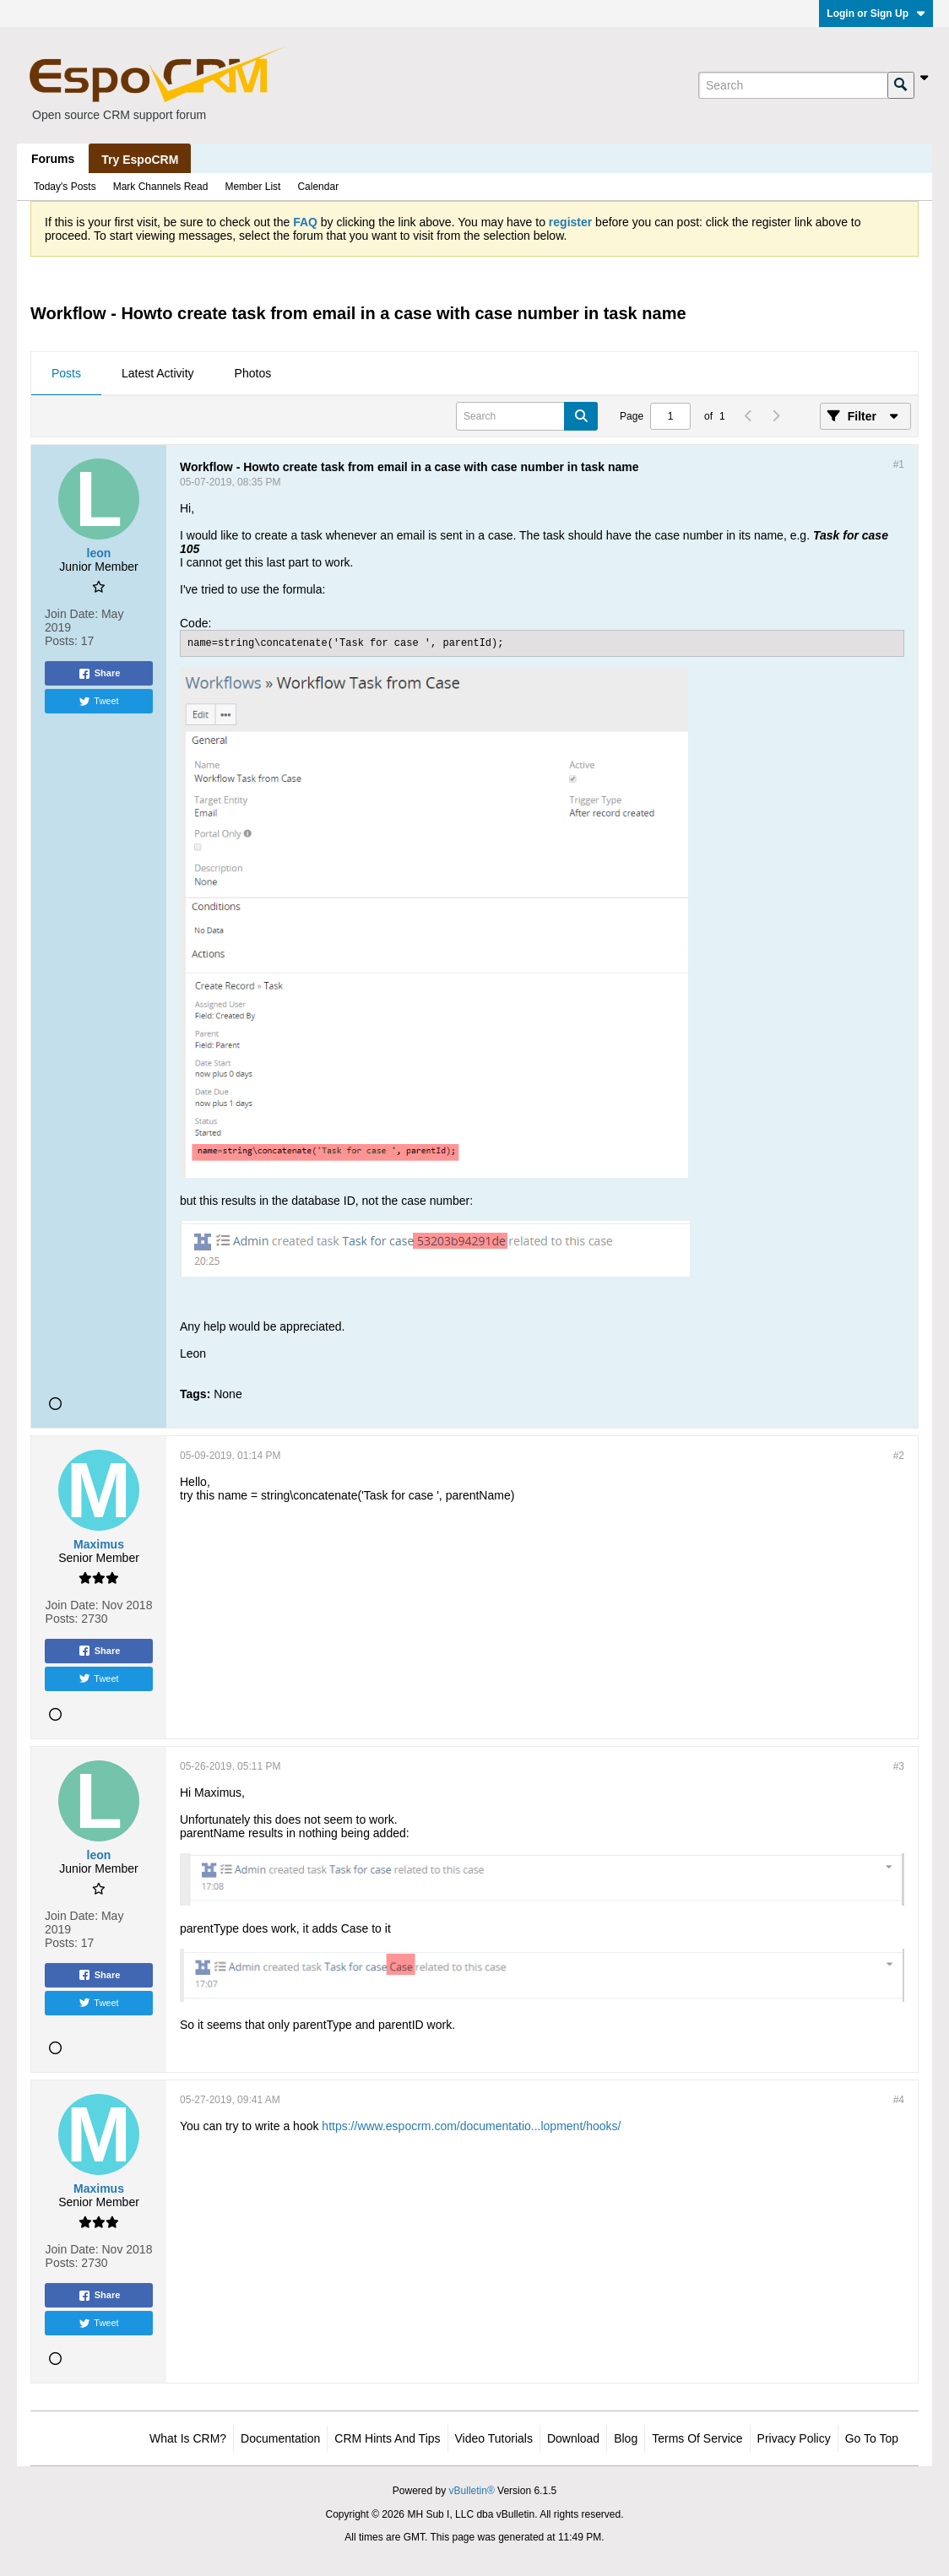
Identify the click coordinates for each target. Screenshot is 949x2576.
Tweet (98, 702)
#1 (898, 464)
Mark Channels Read (161, 187)
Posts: (61, 641)
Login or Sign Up (876, 13)
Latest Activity (158, 373)
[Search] (792, 85)
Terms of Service (697, 2438)
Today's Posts (65, 187)
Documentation (280, 2438)
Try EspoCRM (139, 159)
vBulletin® (472, 2491)
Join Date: (71, 614)
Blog (625, 2438)
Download (573, 2438)
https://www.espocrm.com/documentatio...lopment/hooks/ (471, 2126)
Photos (253, 373)
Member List (252, 187)
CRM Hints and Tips (387, 2438)
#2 (898, 1456)
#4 (898, 2100)
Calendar (318, 187)
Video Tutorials (494, 2438)
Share (99, 674)
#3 (898, 1766)
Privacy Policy (794, 2438)
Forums (52, 158)
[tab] (66, 374)
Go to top (871, 2438)
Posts (66, 373)
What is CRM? (187, 2438)
